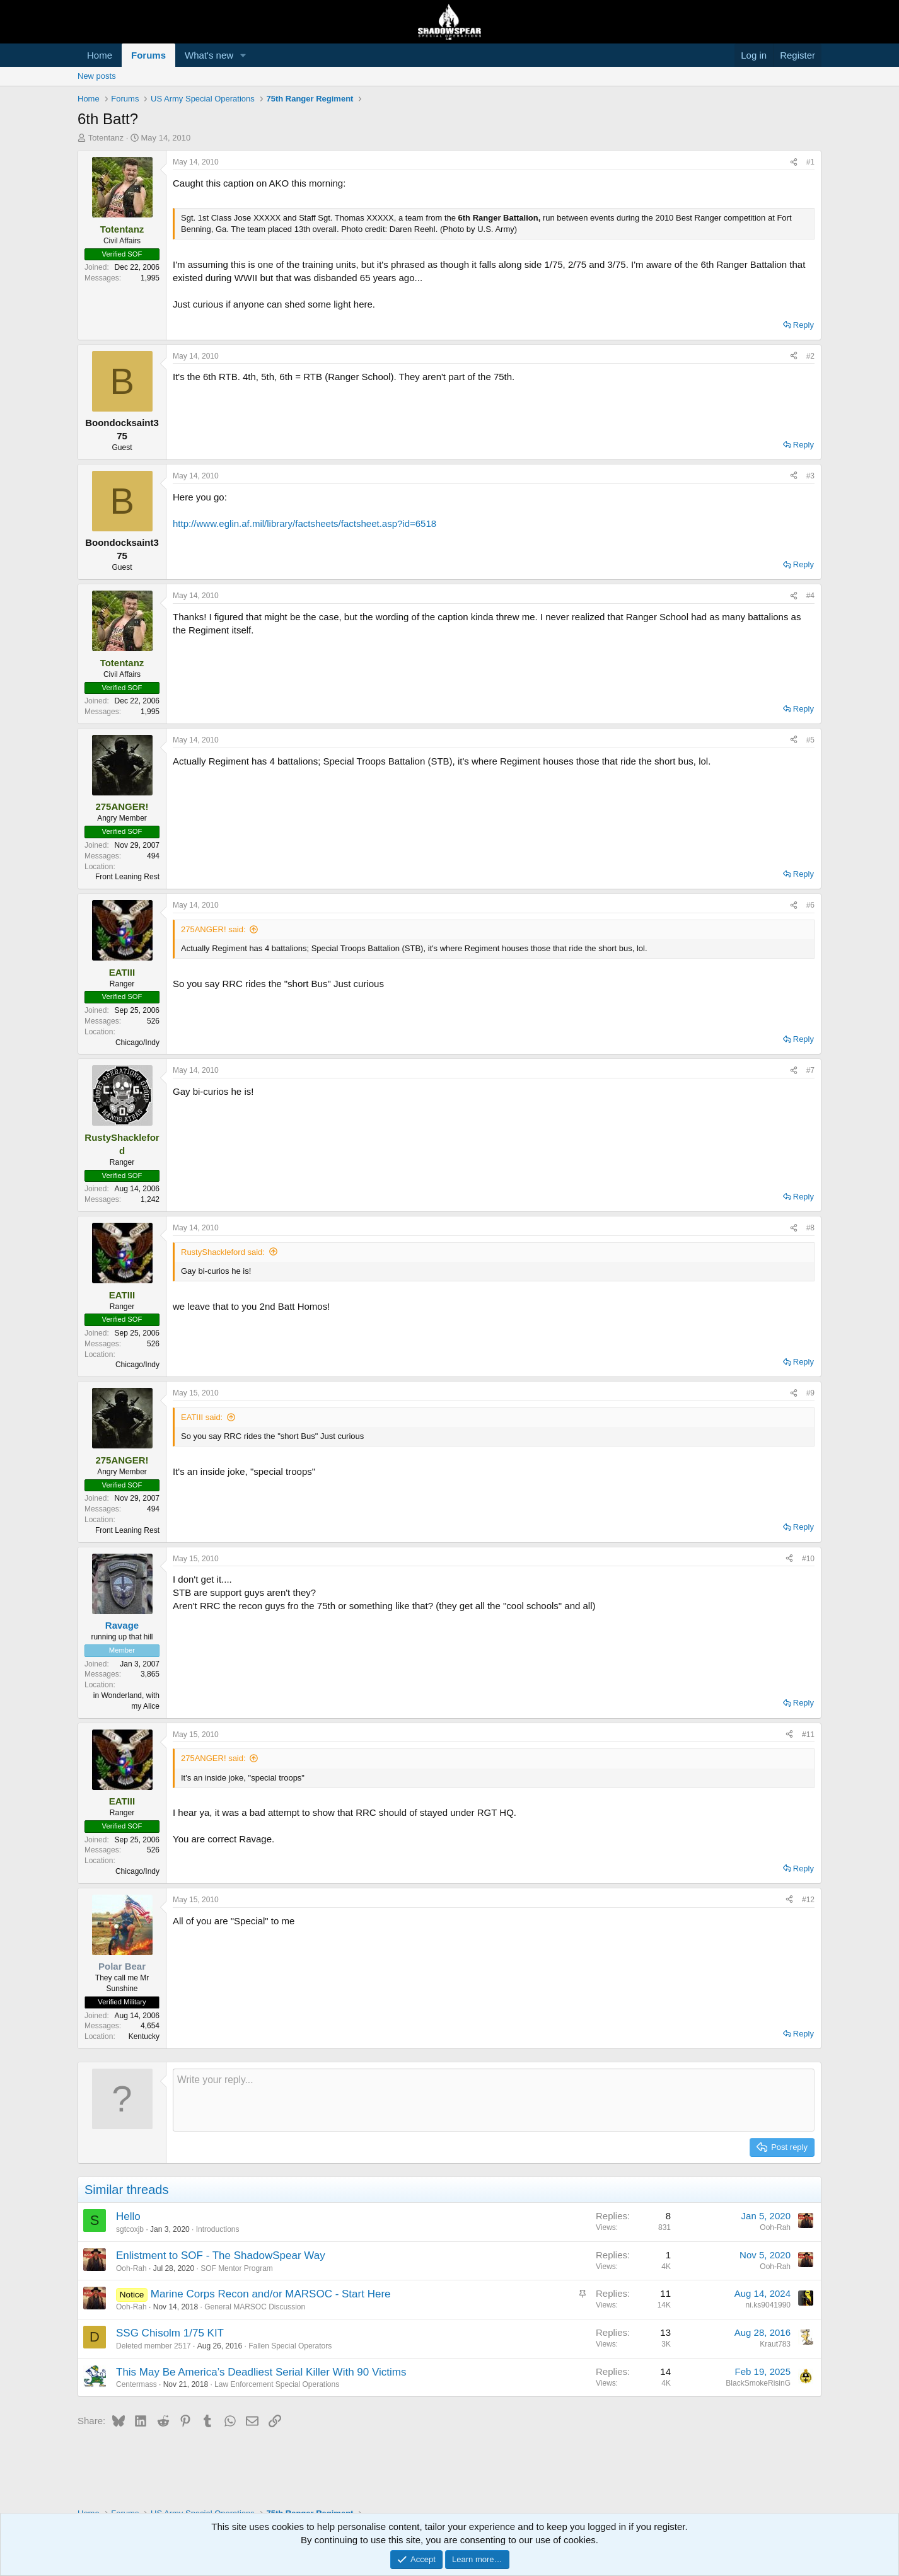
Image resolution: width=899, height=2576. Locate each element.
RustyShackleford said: (223, 1252)
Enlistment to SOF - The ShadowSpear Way (220, 2255)
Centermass (136, 2384)
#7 (810, 1070)
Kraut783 (775, 2344)
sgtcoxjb (130, 2229)
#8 (810, 1227)
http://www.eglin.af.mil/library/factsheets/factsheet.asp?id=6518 (304, 523)
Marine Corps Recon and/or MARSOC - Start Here (271, 2294)
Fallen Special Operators (290, 2346)
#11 (808, 1734)
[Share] (794, 162)
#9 (810, 1393)
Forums (148, 55)
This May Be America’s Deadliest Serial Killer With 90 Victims (261, 2372)
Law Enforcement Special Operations (276, 2384)
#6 (810, 905)
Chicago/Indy (137, 1042)
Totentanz (106, 137)
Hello (128, 2216)
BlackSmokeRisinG (758, 2383)
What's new (209, 55)
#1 (810, 162)
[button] (243, 55)
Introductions (218, 2229)
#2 (810, 356)
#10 (808, 1558)
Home (99, 55)
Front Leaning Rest (127, 876)
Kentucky (144, 2036)
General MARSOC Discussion (254, 2306)
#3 (810, 475)
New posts (97, 76)
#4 (810, 595)
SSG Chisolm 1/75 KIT (170, 2333)
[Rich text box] (494, 2100)
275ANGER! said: (213, 929)
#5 (810, 740)
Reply (803, 325)
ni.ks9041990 (768, 2305)
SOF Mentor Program (236, 2268)
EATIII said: (202, 1417)
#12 (808, 1899)
